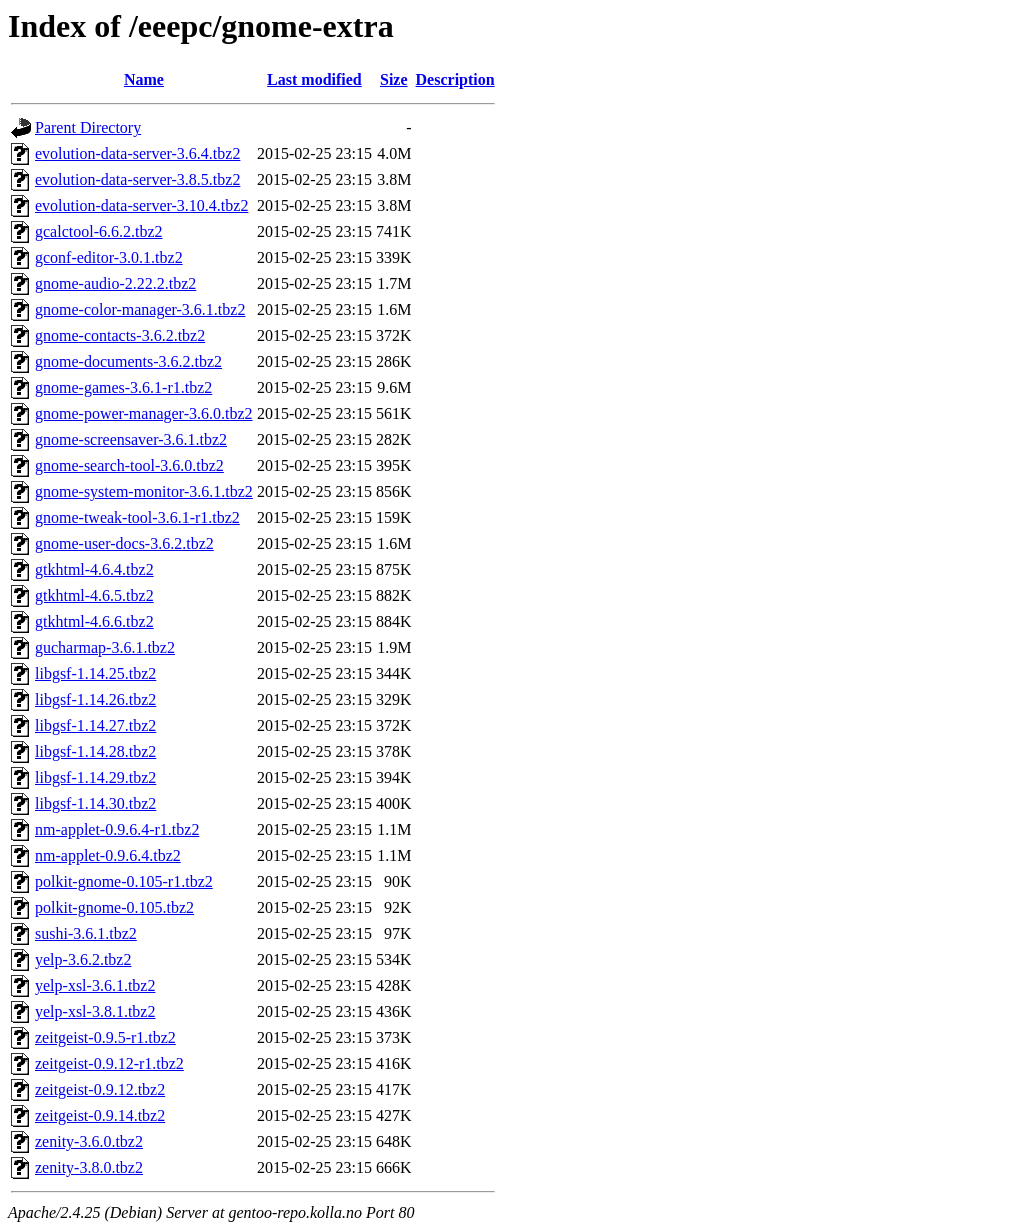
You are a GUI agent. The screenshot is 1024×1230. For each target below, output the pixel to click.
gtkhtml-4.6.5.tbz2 (94, 595)
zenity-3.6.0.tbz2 (89, 1141)
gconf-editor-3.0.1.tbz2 (109, 257)
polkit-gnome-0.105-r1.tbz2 (124, 881)
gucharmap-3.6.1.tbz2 (105, 647)
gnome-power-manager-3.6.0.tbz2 (144, 413)
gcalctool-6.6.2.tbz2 (99, 231)
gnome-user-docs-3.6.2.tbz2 (124, 543)
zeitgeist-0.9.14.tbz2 (100, 1115)
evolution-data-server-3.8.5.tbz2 (137, 179)
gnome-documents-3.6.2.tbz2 (128, 361)
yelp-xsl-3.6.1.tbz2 (95, 985)
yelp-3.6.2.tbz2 (83, 959)
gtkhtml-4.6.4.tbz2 (94, 569)
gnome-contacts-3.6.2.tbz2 (120, 335)
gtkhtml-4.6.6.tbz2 (94, 621)
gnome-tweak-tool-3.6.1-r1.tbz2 (137, 517)
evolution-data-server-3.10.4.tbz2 (141, 205)
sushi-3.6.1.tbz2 (86, 933)
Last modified (314, 79)
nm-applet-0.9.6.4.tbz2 (108, 855)
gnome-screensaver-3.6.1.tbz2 (131, 439)
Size (394, 79)
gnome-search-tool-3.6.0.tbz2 (129, 465)
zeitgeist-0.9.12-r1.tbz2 (109, 1063)
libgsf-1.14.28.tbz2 (95, 751)
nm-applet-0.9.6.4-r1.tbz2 (117, 829)
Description (455, 79)
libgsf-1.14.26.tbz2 (95, 699)
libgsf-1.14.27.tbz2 (95, 725)
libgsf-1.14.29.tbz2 (95, 777)
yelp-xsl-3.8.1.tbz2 (95, 1011)
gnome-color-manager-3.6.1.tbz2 (140, 309)
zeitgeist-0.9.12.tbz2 (100, 1089)
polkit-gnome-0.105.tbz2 (114, 907)
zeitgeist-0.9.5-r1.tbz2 (105, 1037)
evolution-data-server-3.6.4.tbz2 (137, 153)
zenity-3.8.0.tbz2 (89, 1167)
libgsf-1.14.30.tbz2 (95, 803)
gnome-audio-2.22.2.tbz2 (115, 283)
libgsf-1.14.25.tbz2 (95, 673)
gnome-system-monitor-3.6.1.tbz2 (144, 491)
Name (144, 79)
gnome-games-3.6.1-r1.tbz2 (123, 387)
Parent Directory (88, 127)
